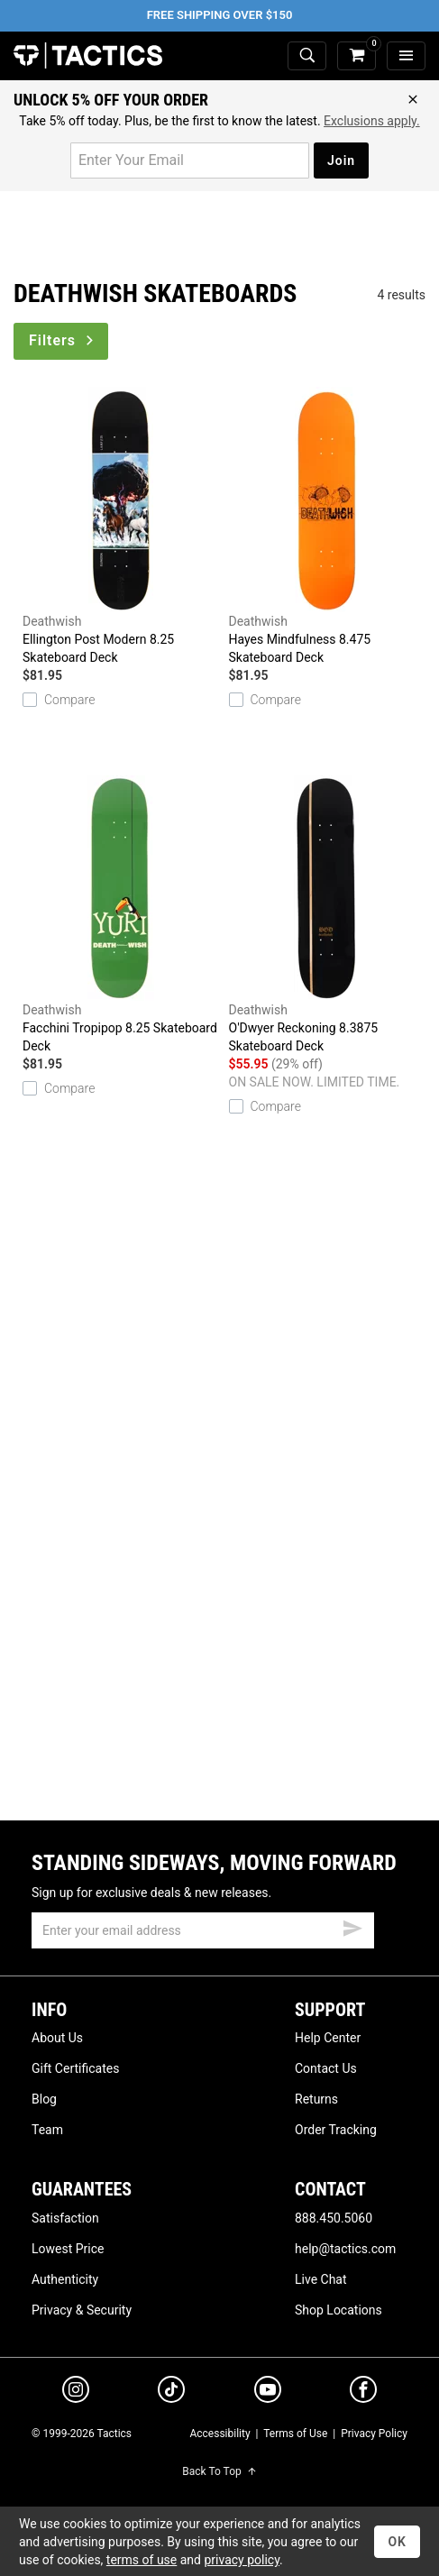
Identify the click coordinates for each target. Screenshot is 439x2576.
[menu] (406, 56)
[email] (203, 1930)
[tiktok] (171, 2392)
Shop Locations (338, 2310)
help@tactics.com (345, 2248)
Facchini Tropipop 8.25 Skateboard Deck (121, 914)
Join (341, 160)
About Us (57, 2038)
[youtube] (267, 2393)
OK (397, 2542)
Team (47, 2129)
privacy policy (241, 2560)
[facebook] (363, 2393)
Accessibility (219, 2433)
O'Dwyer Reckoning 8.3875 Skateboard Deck (327, 914)
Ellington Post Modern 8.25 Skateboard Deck (121, 526)
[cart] (356, 56)
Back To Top (219, 2471)
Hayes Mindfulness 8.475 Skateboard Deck (327, 526)
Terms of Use (295, 2433)
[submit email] (352, 1926)
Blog (44, 2099)
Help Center (328, 2038)
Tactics (88, 56)
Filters (62, 340)
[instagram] (75, 2392)
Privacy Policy (374, 2433)
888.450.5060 (333, 2218)
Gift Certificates (75, 2068)
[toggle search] (307, 56)
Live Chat (321, 2279)
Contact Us (326, 2068)
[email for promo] (189, 160)
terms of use (141, 2560)
